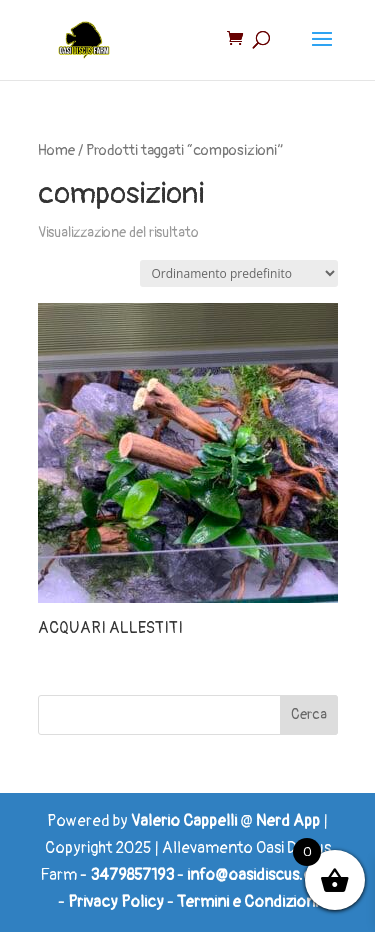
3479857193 (132, 875)
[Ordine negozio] (239, 273)
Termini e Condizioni (247, 902)
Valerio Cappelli (184, 821)
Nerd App (288, 821)
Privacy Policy (116, 902)
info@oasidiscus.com (261, 875)
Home (56, 150)
